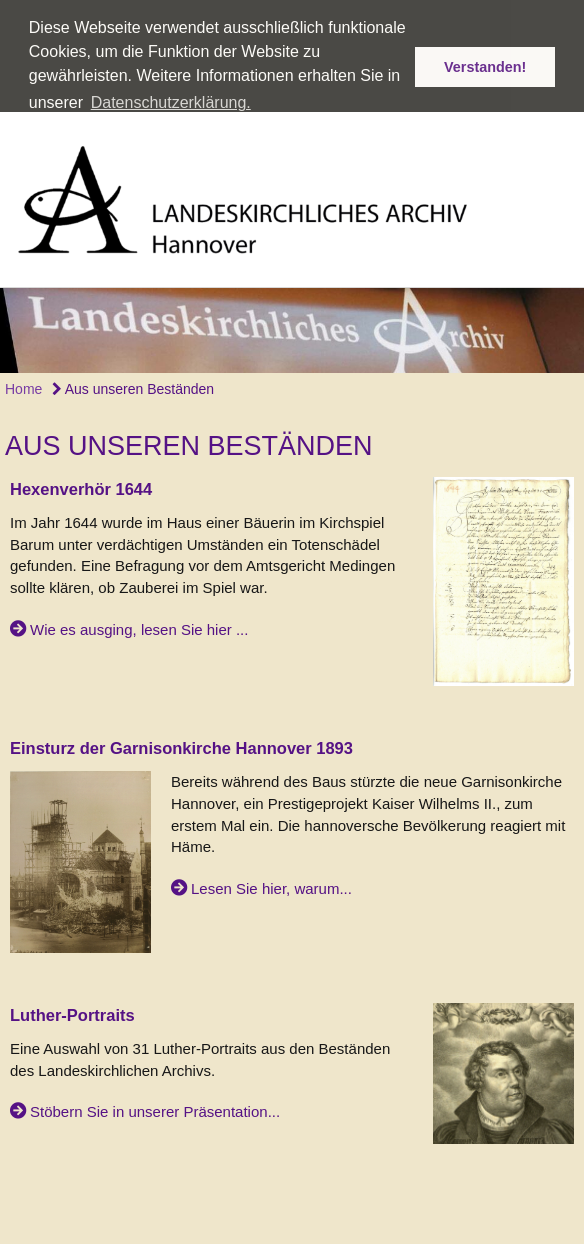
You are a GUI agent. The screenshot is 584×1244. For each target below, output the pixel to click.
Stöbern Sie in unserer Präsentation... (155, 1094)
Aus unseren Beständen (133, 372)
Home (23, 372)
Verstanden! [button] (485, 67)
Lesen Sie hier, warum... (271, 871)
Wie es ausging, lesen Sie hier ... (139, 612)
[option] (292, 313)
